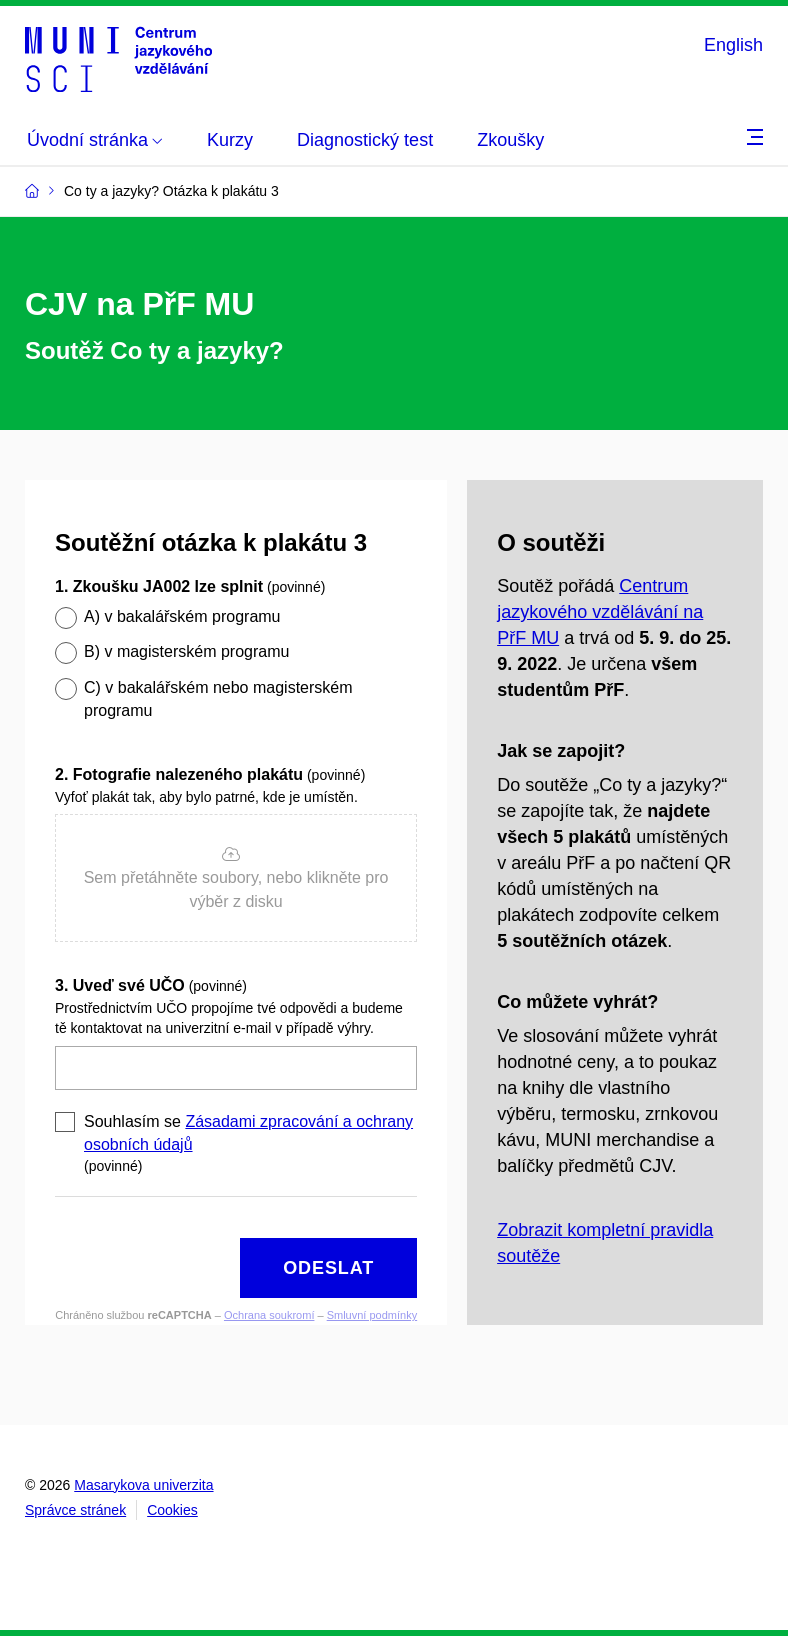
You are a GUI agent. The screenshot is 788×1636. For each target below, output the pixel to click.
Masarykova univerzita (143, 1485)
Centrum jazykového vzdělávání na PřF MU (600, 612)
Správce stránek (75, 1510)
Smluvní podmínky (372, 1315)
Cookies (172, 1510)
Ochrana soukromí (269, 1315)
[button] (236, 878)
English (733, 45)
